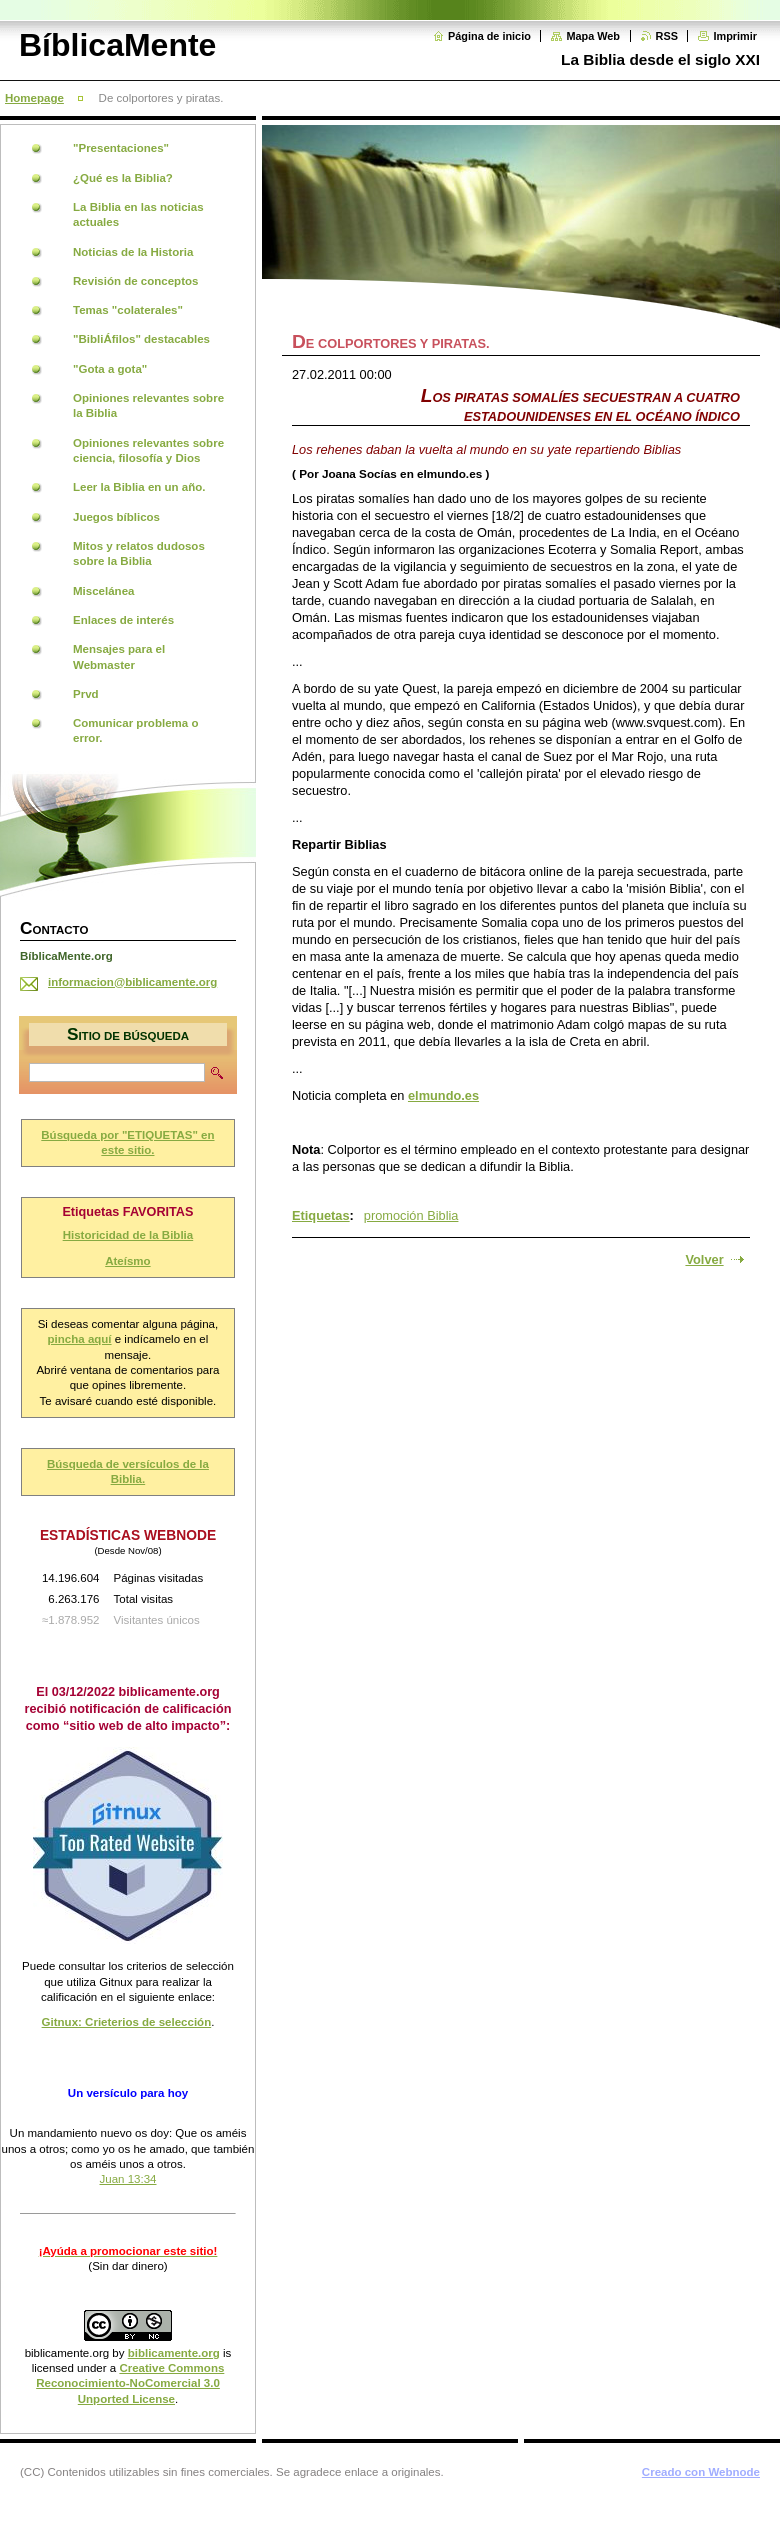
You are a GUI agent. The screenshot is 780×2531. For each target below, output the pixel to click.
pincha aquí (80, 1339)
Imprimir (735, 36)
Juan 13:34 (128, 2179)
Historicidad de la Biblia (128, 1235)
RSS (667, 36)
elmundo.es (443, 1095)
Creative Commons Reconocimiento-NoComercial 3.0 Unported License (130, 2383)
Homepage (34, 98)
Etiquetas (321, 1215)
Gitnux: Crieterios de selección (127, 2022)
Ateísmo (127, 1261)
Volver (704, 1259)
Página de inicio (489, 36)
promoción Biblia (411, 1215)
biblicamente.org (67, 2353)
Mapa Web (593, 36)
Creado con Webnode (701, 2472)
